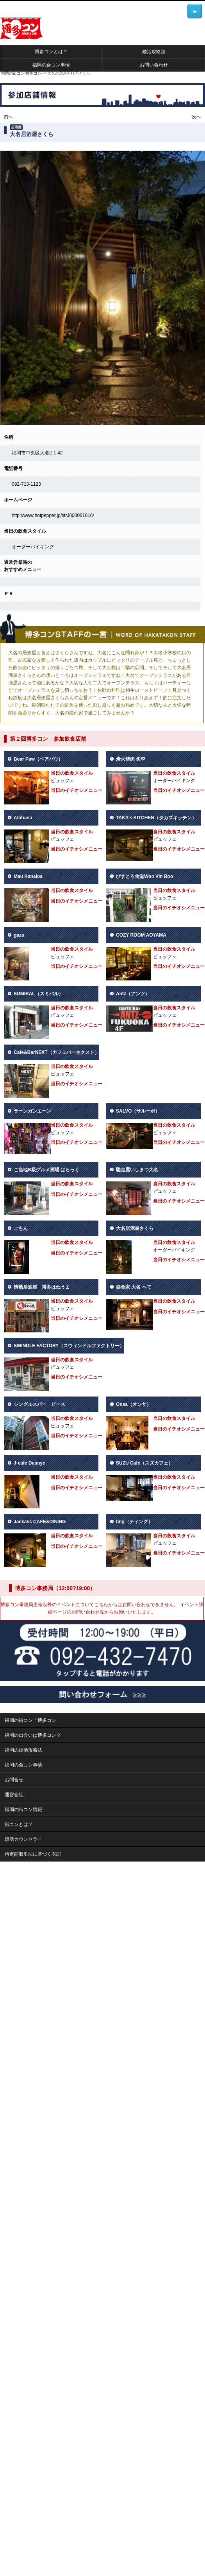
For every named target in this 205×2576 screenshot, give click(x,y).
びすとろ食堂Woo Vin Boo (144, 876)
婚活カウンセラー (23, 1839)
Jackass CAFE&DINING (40, 1521)
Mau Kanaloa (28, 876)
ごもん (21, 1228)
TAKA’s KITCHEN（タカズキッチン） (156, 817)
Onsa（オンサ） (133, 1404)
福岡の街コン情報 (23, 1809)
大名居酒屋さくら (134, 1228)
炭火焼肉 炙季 (130, 759)
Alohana (23, 817)
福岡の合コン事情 (51, 65)
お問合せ (14, 1780)
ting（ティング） (134, 1521)
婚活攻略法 (154, 51)
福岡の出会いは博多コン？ (33, 1735)
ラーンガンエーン (32, 1111)
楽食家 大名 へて (134, 1287)
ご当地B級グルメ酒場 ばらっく (46, 1169)
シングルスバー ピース (39, 1404)
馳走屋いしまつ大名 (137, 1169)
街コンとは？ (19, 1824)
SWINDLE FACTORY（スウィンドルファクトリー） (69, 1345)
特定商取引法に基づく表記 (33, 1854)
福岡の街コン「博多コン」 (33, 1720)
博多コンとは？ (51, 51)
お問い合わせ (154, 65)
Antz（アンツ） (133, 993)
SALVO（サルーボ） (138, 1111)
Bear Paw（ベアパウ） (38, 759)
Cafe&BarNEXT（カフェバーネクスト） (56, 1052)
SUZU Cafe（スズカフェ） (144, 1463)
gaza (19, 935)
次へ (196, 117)
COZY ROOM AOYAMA (141, 935)
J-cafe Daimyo (29, 1463)
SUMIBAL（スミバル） (38, 993)
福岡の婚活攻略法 (23, 1750)
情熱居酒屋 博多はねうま (42, 1287)
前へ (8, 117)
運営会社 (14, 1794)
